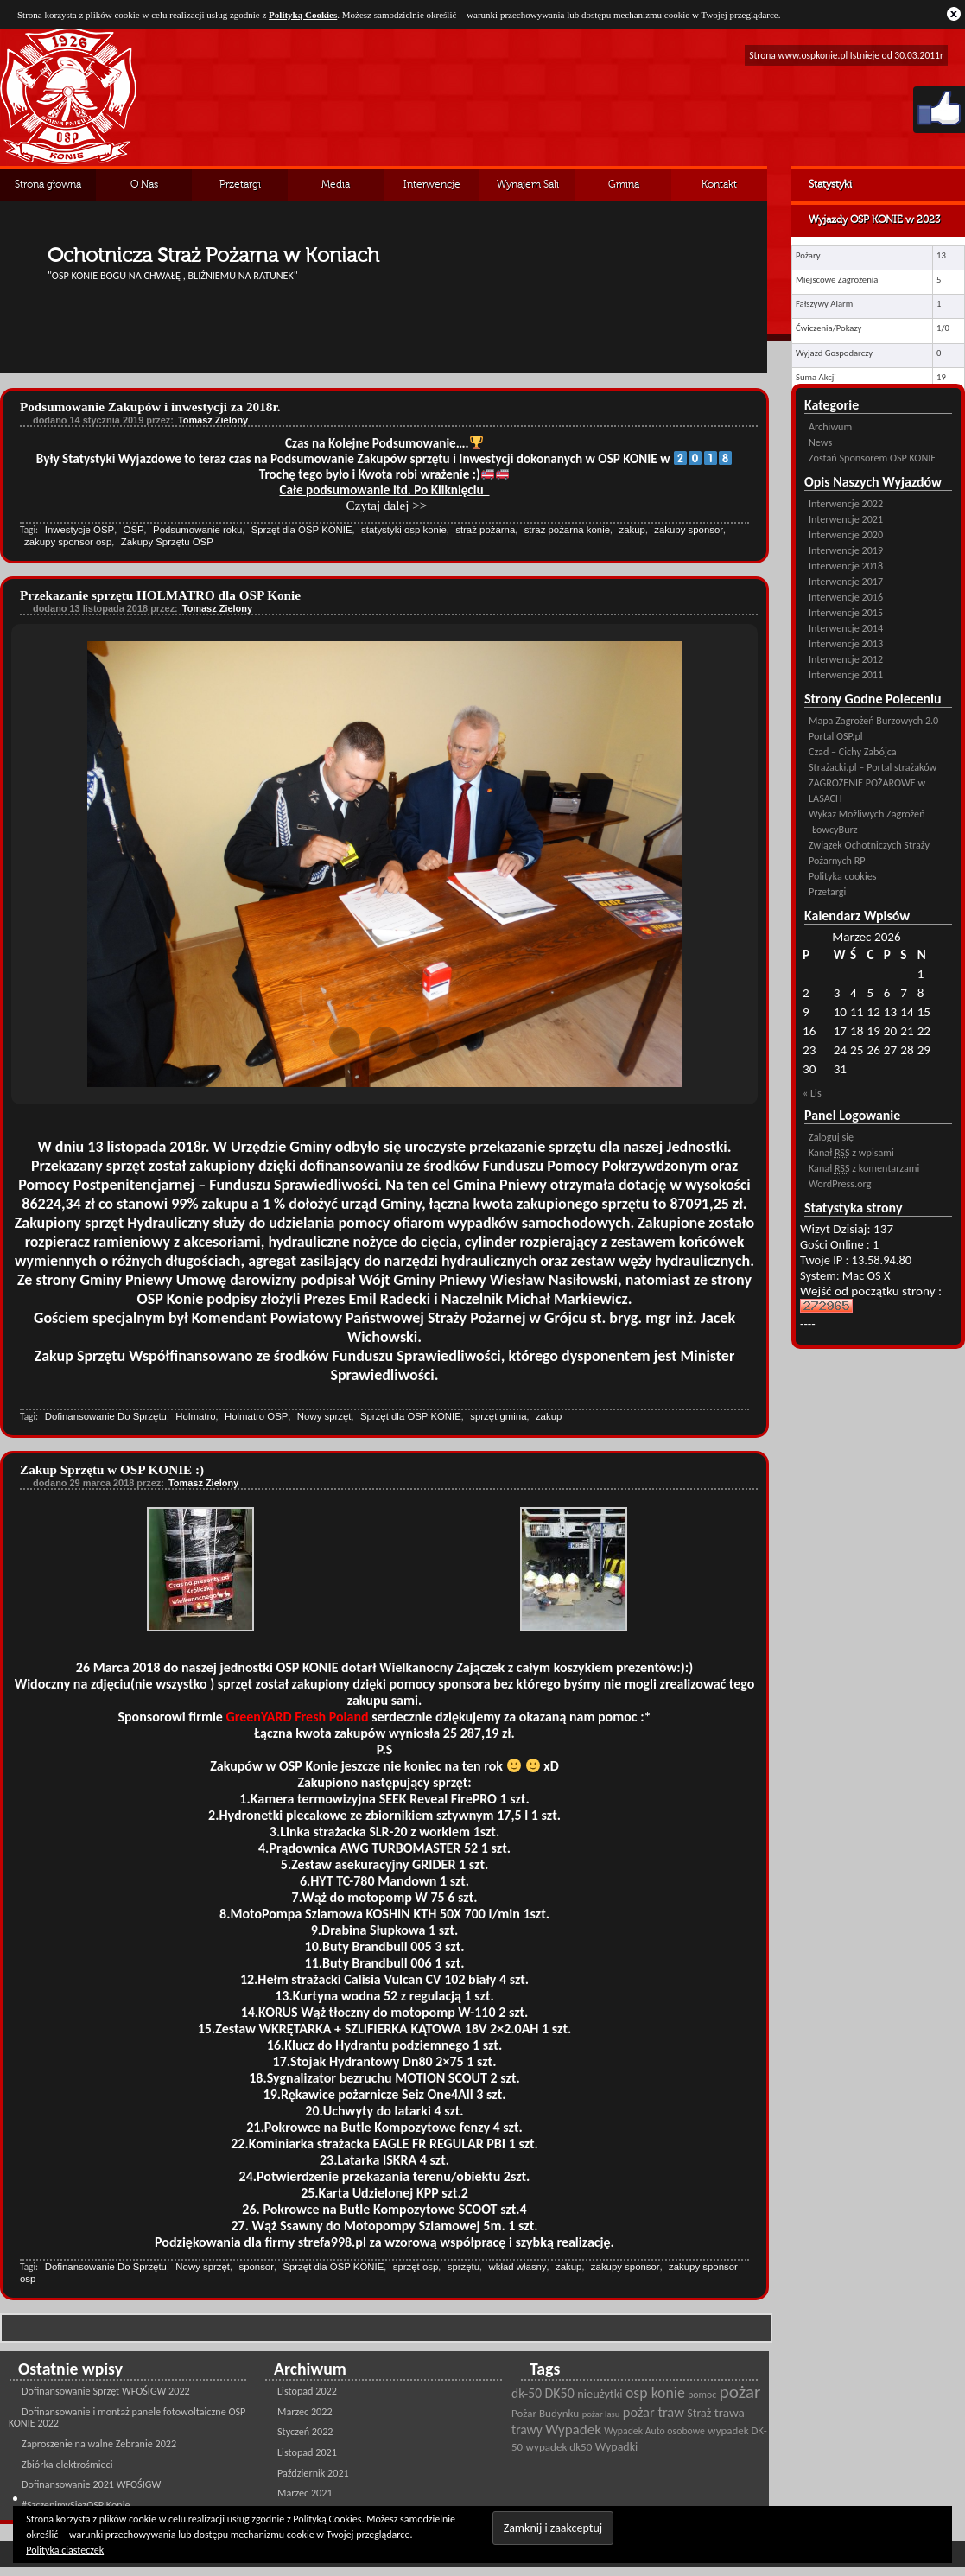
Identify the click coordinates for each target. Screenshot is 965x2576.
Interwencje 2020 (846, 534)
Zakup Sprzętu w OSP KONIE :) (112, 1469)
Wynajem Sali (528, 185)
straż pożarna (485, 530)
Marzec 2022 (305, 2411)
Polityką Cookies (303, 15)
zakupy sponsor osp (67, 542)
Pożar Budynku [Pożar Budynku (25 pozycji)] (545, 2413)
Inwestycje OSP (79, 530)
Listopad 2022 (307, 2390)
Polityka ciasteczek (65, 2550)
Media (335, 185)
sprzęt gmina (498, 1416)
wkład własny (518, 2266)
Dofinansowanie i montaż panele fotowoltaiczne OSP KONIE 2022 (127, 2417)
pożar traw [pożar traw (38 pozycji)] (653, 2411)
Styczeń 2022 (305, 2431)
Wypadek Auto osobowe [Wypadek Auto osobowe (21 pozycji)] (654, 2431)
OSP (134, 530)
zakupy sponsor (688, 530)
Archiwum (830, 426)
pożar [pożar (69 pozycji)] (740, 2392)
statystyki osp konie (404, 530)
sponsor (256, 2266)
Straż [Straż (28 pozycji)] (699, 2413)
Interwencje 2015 (846, 612)
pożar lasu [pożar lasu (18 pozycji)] (601, 2414)
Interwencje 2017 (846, 581)
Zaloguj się (831, 1136)
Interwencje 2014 (846, 627)
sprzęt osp (416, 2266)
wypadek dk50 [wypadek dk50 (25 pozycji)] (559, 2447)
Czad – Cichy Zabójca (853, 751)
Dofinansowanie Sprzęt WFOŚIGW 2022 (106, 2390)
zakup (631, 530)
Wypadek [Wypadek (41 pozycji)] (573, 2429)
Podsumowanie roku (197, 530)
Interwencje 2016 (846, 596)
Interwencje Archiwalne (431, 190)
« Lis (812, 1092)
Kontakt (719, 185)
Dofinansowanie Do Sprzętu (106, 1416)
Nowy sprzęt (324, 1416)
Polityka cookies (842, 875)
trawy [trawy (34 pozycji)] (527, 2429)
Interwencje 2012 (846, 658)
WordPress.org (840, 1183)
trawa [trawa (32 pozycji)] (729, 2412)
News (820, 442)
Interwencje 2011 (846, 674)
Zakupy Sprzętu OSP (167, 542)
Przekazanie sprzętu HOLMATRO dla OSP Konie (160, 595)
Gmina (623, 185)
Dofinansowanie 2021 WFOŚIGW (91, 2483)
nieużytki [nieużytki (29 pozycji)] (599, 2393)
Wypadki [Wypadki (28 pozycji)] (616, 2446)
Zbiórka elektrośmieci (67, 2464)
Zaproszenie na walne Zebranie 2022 (99, 2443)
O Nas (144, 185)
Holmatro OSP (256, 1416)
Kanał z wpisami (851, 1152)
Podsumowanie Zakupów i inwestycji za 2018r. (150, 406)
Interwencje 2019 (846, 550)
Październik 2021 (313, 2472)
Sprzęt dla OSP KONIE (301, 530)
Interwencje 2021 (846, 518)
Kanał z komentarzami (864, 1167)
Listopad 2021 (307, 2452)
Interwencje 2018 (846, 565)
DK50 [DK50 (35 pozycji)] (560, 2393)
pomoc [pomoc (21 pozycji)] (702, 2394)
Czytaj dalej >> (387, 505)
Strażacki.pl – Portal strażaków (872, 766)
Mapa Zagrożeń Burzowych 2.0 (873, 720)
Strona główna (48, 185)
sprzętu (463, 2266)
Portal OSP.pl (836, 735)
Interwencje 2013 (846, 643)
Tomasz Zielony (213, 420)
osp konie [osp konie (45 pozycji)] (655, 2392)
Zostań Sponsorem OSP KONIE (872, 457)
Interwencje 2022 (846, 503)
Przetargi (240, 185)
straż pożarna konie (567, 530)
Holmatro (195, 1416)
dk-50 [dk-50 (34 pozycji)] (526, 2393)
